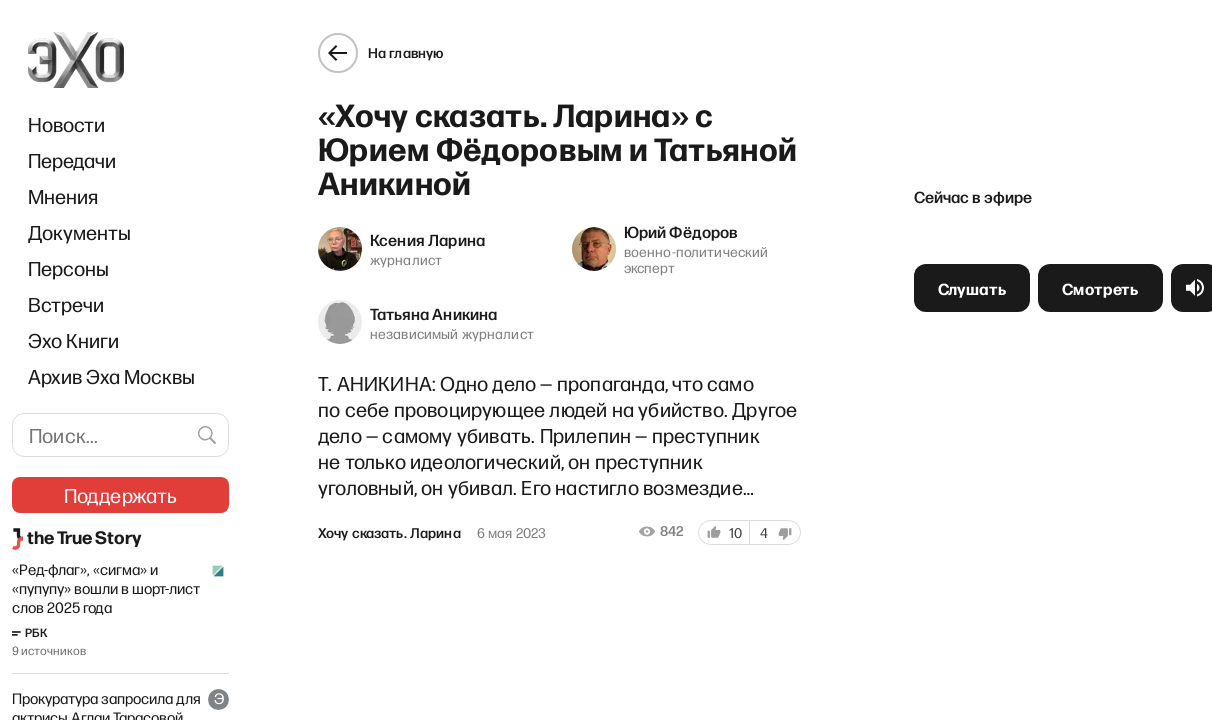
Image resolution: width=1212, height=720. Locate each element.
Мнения (63, 196)
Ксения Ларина (426, 238)
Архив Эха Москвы (111, 376)
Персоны (68, 268)
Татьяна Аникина (432, 312)
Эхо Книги (73, 340)
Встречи (66, 304)
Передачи (72, 160)
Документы (79, 232)
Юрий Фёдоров (681, 230)
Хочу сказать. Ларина (388, 532)
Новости (66, 124)
